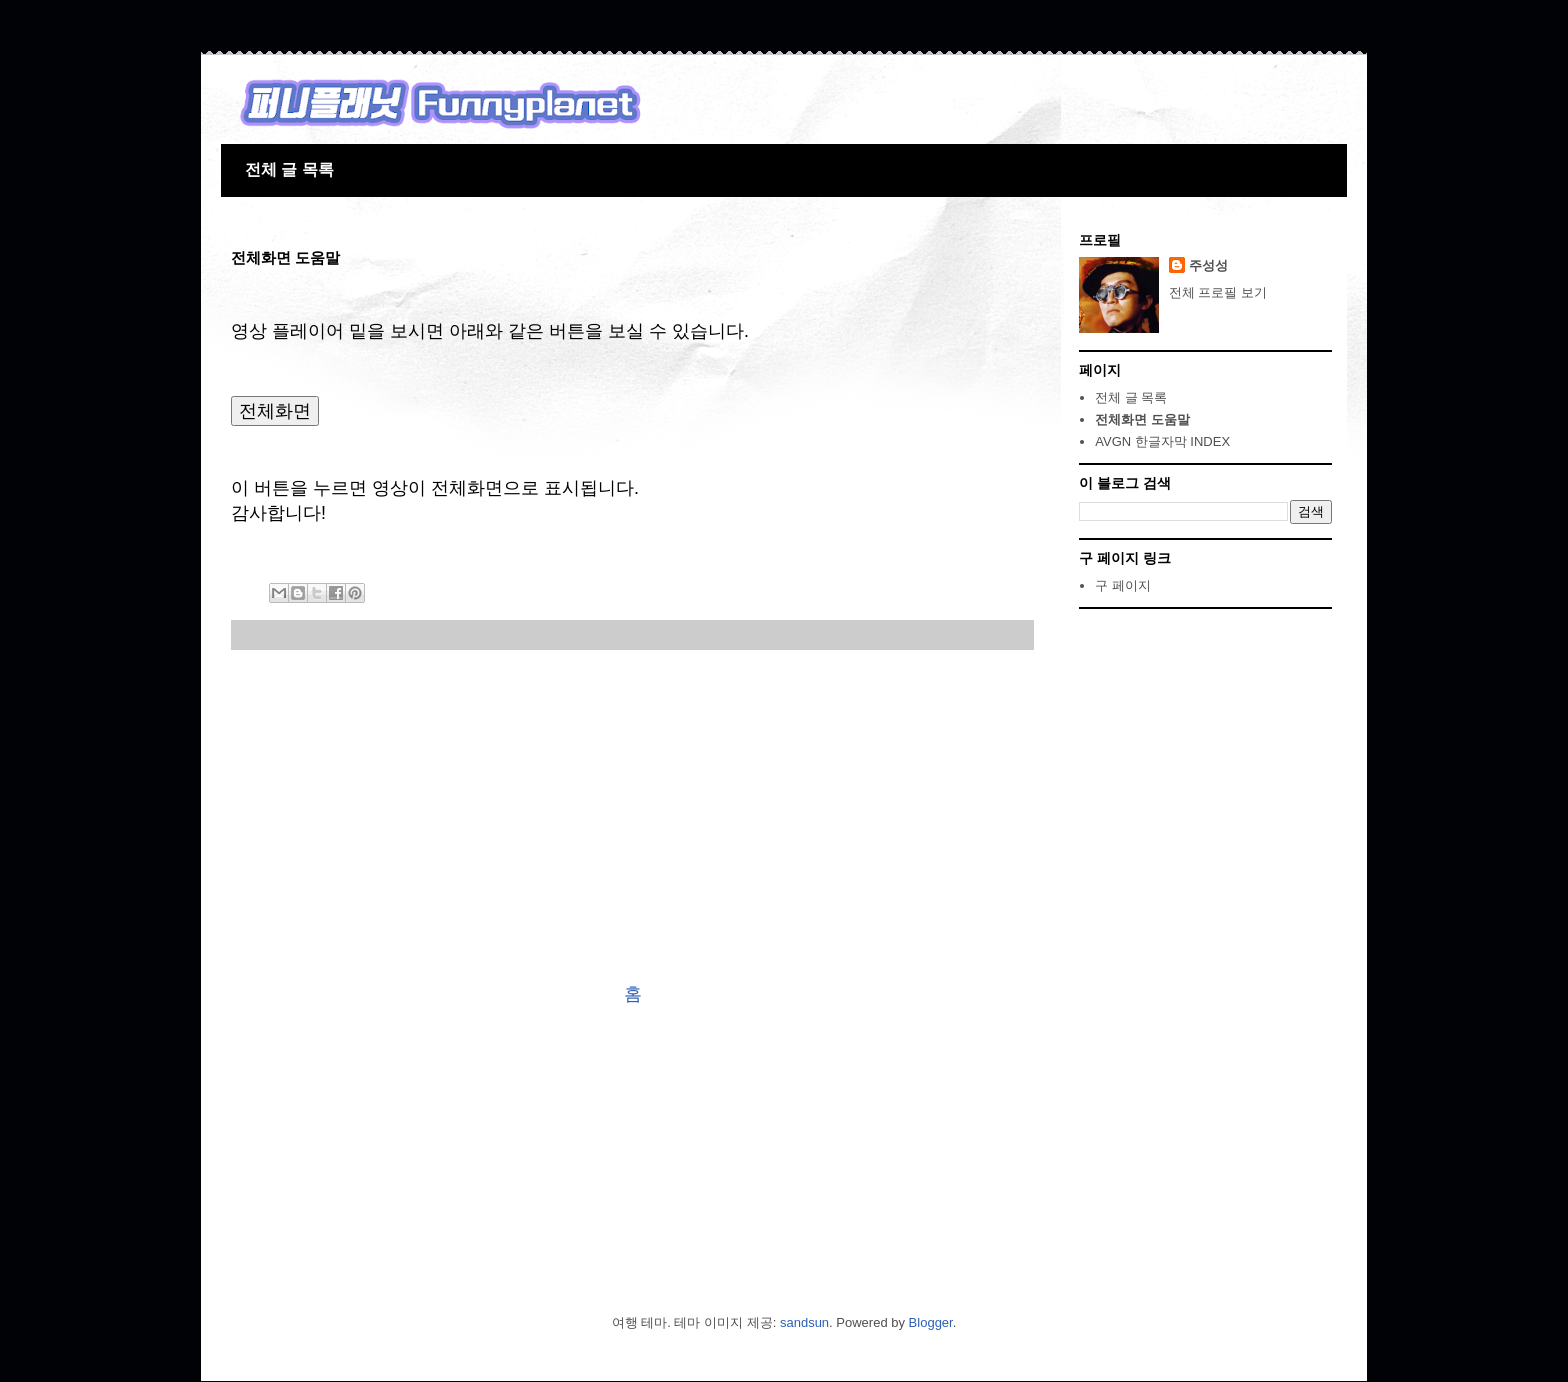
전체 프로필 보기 (1218, 292)
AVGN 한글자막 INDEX (1162, 441)
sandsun (804, 1322)
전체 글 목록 (289, 169)
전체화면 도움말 (1142, 419)
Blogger (931, 1322)
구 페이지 (1123, 585)
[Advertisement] (632, 816)
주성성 (1208, 265)
